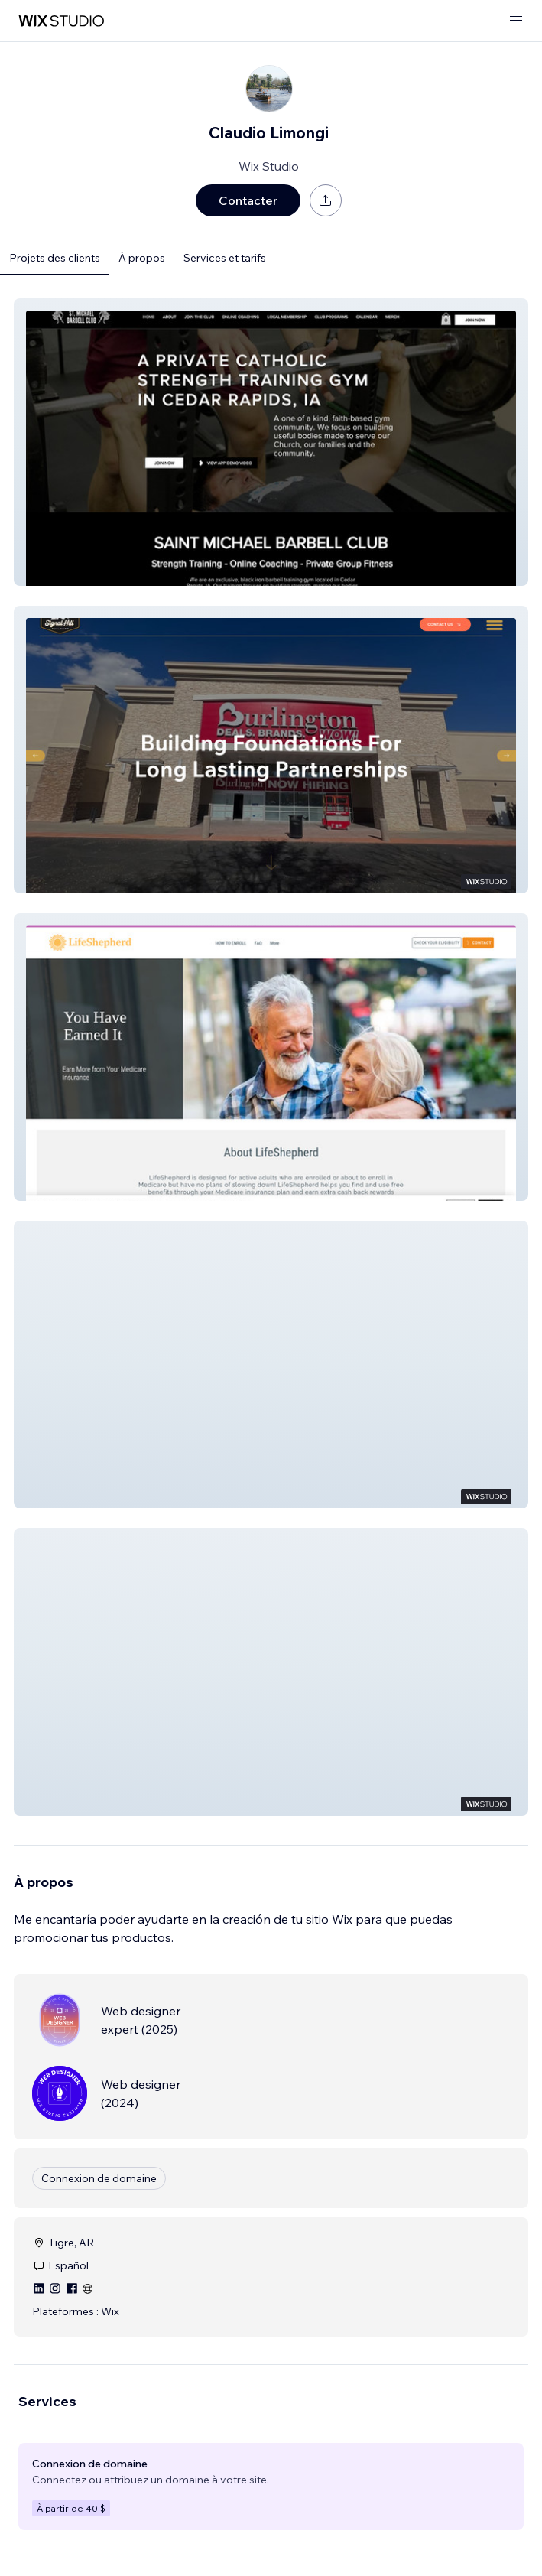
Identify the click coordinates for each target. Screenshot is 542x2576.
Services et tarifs (224, 258)
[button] (271, 442)
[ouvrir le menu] (516, 21)
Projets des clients (54, 258)
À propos (141, 258)
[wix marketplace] (61, 21)
